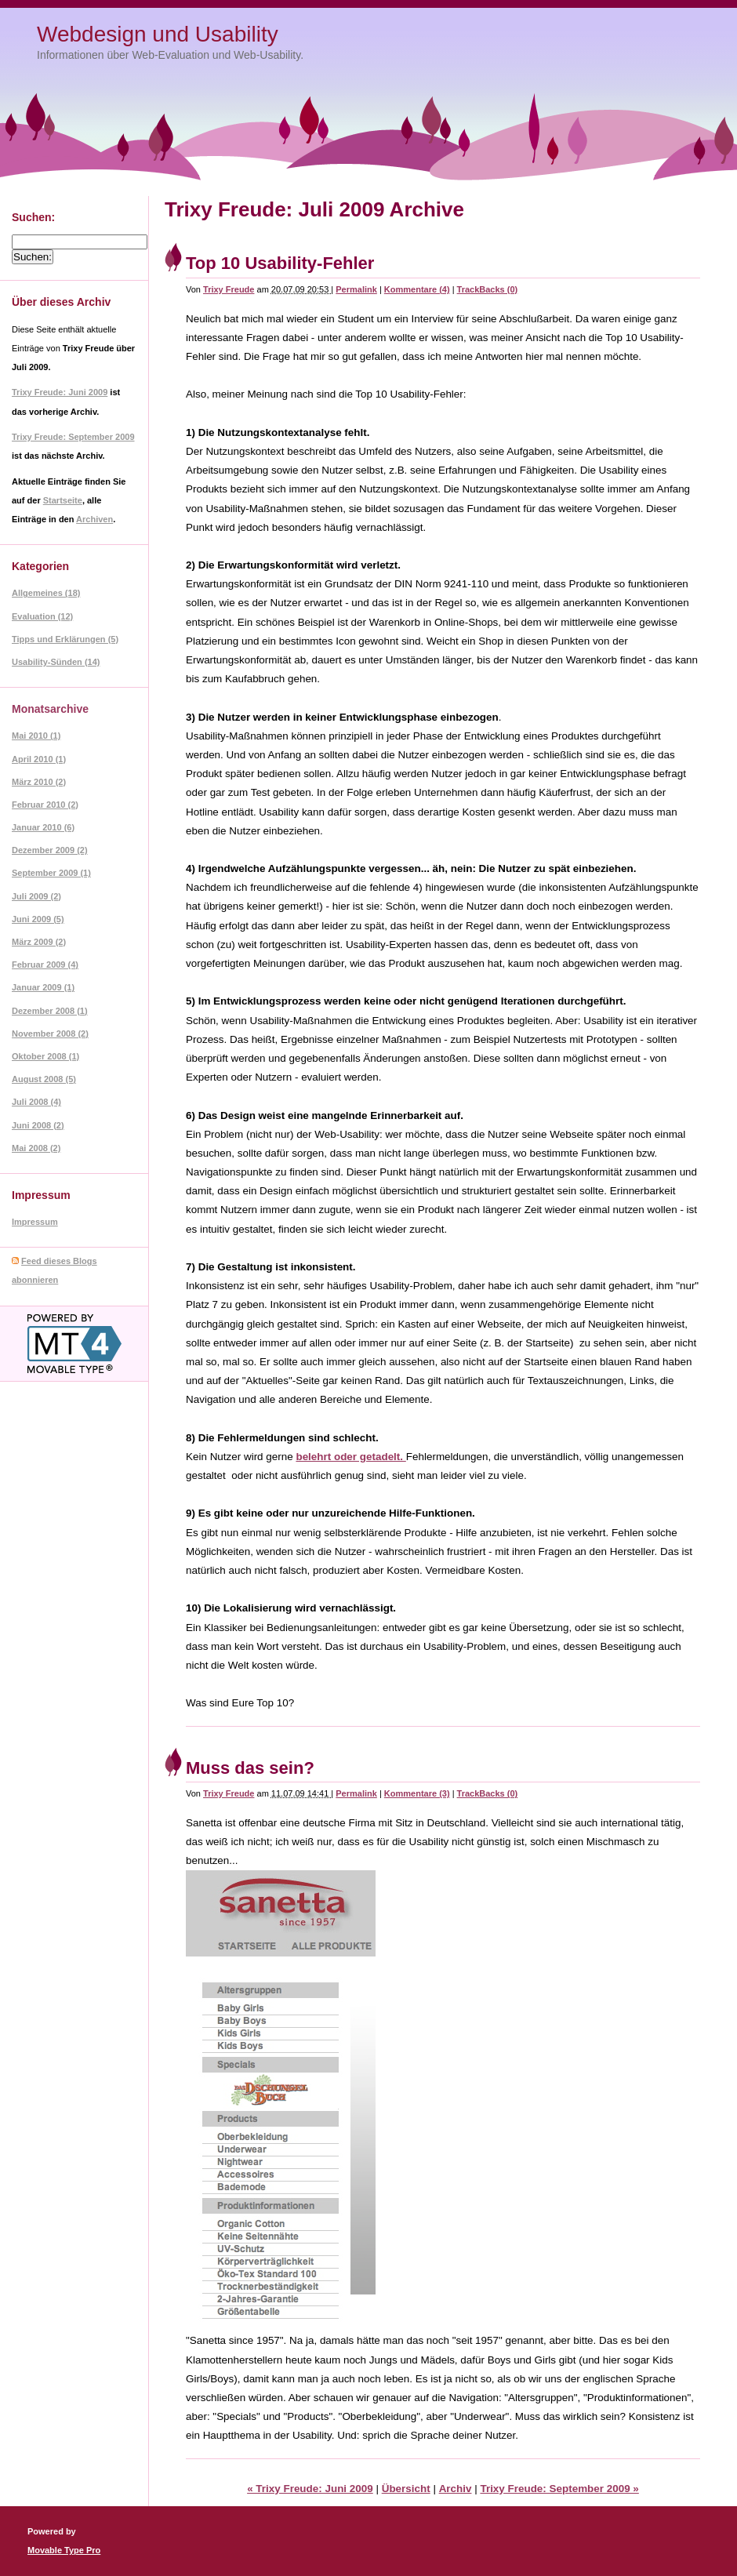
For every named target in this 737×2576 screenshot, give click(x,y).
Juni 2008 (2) (38, 1125)
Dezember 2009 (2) (50, 850)
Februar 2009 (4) (45, 964)
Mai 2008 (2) (36, 1148)
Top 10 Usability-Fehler (280, 263)
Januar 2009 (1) (43, 987)
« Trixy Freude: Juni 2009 (310, 2488)
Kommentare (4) (417, 289)
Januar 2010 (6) (43, 827)
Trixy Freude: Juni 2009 (59, 392)
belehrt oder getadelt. (350, 1456)
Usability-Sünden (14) (56, 662)
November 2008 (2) (50, 1033)
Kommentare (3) (417, 1793)
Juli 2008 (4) (36, 1101)
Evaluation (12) (42, 616)
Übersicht (406, 2488)
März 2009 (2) (39, 941)
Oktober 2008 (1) (45, 1056)
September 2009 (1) (51, 872)
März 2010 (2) (39, 782)
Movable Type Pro (63, 2550)
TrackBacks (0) (487, 289)
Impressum (35, 1221)
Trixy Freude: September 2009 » (559, 2488)
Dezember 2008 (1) (50, 1011)
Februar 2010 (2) (45, 804)
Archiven (94, 519)
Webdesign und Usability (157, 34)
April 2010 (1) (39, 759)
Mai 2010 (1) (36, 735)
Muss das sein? (250, 1768)
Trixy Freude (228, 289)
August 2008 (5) (44, 1079)
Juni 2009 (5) (38, 919)
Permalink (356, 289)
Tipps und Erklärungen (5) (65, 639)
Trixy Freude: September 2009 (73, 436)
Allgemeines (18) (46, 593)
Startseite (62, 500)
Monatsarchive (50, 709)
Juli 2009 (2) (36, 896)
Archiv (455, 2488)
